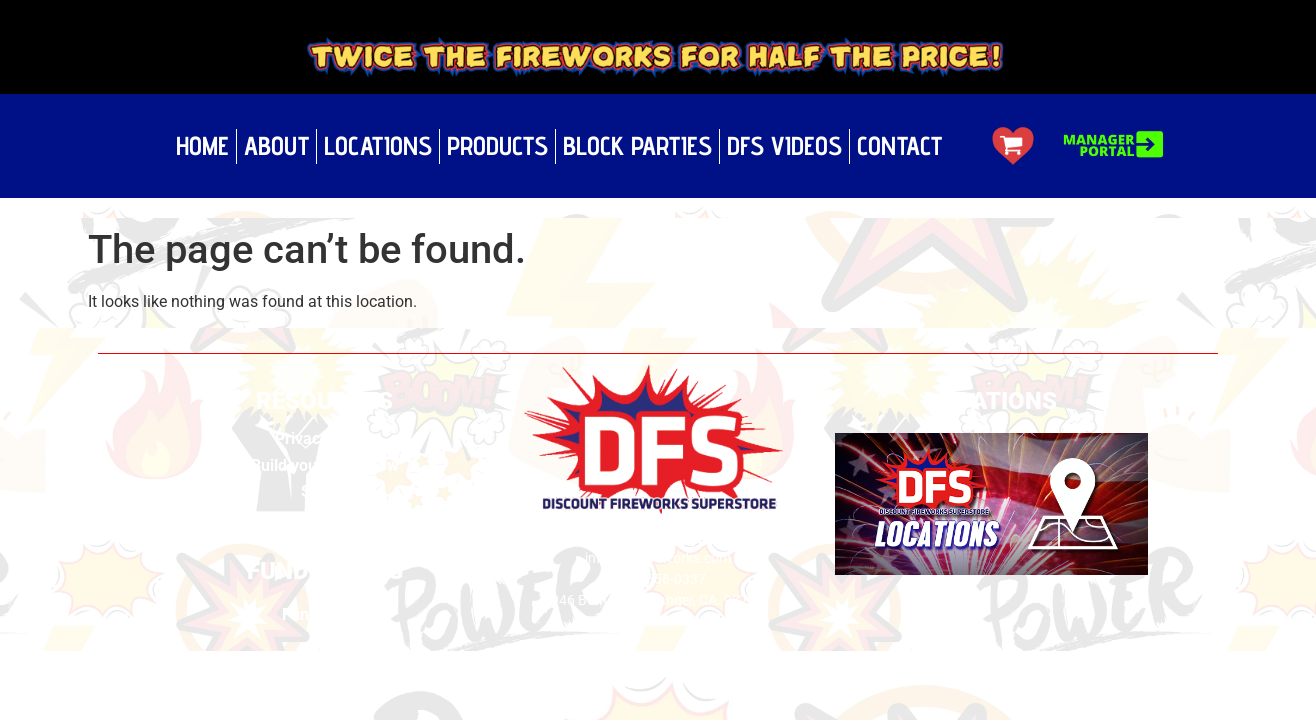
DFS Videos (784, 145)
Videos (324, 518)
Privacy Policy (325, 438)
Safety (324, 491)
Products (497, 145)
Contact (899, 145)
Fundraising (324, 614)
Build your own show (325, 465)
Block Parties (637, 145)
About (276, 145)
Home (202, 145)
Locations (378, 145)
